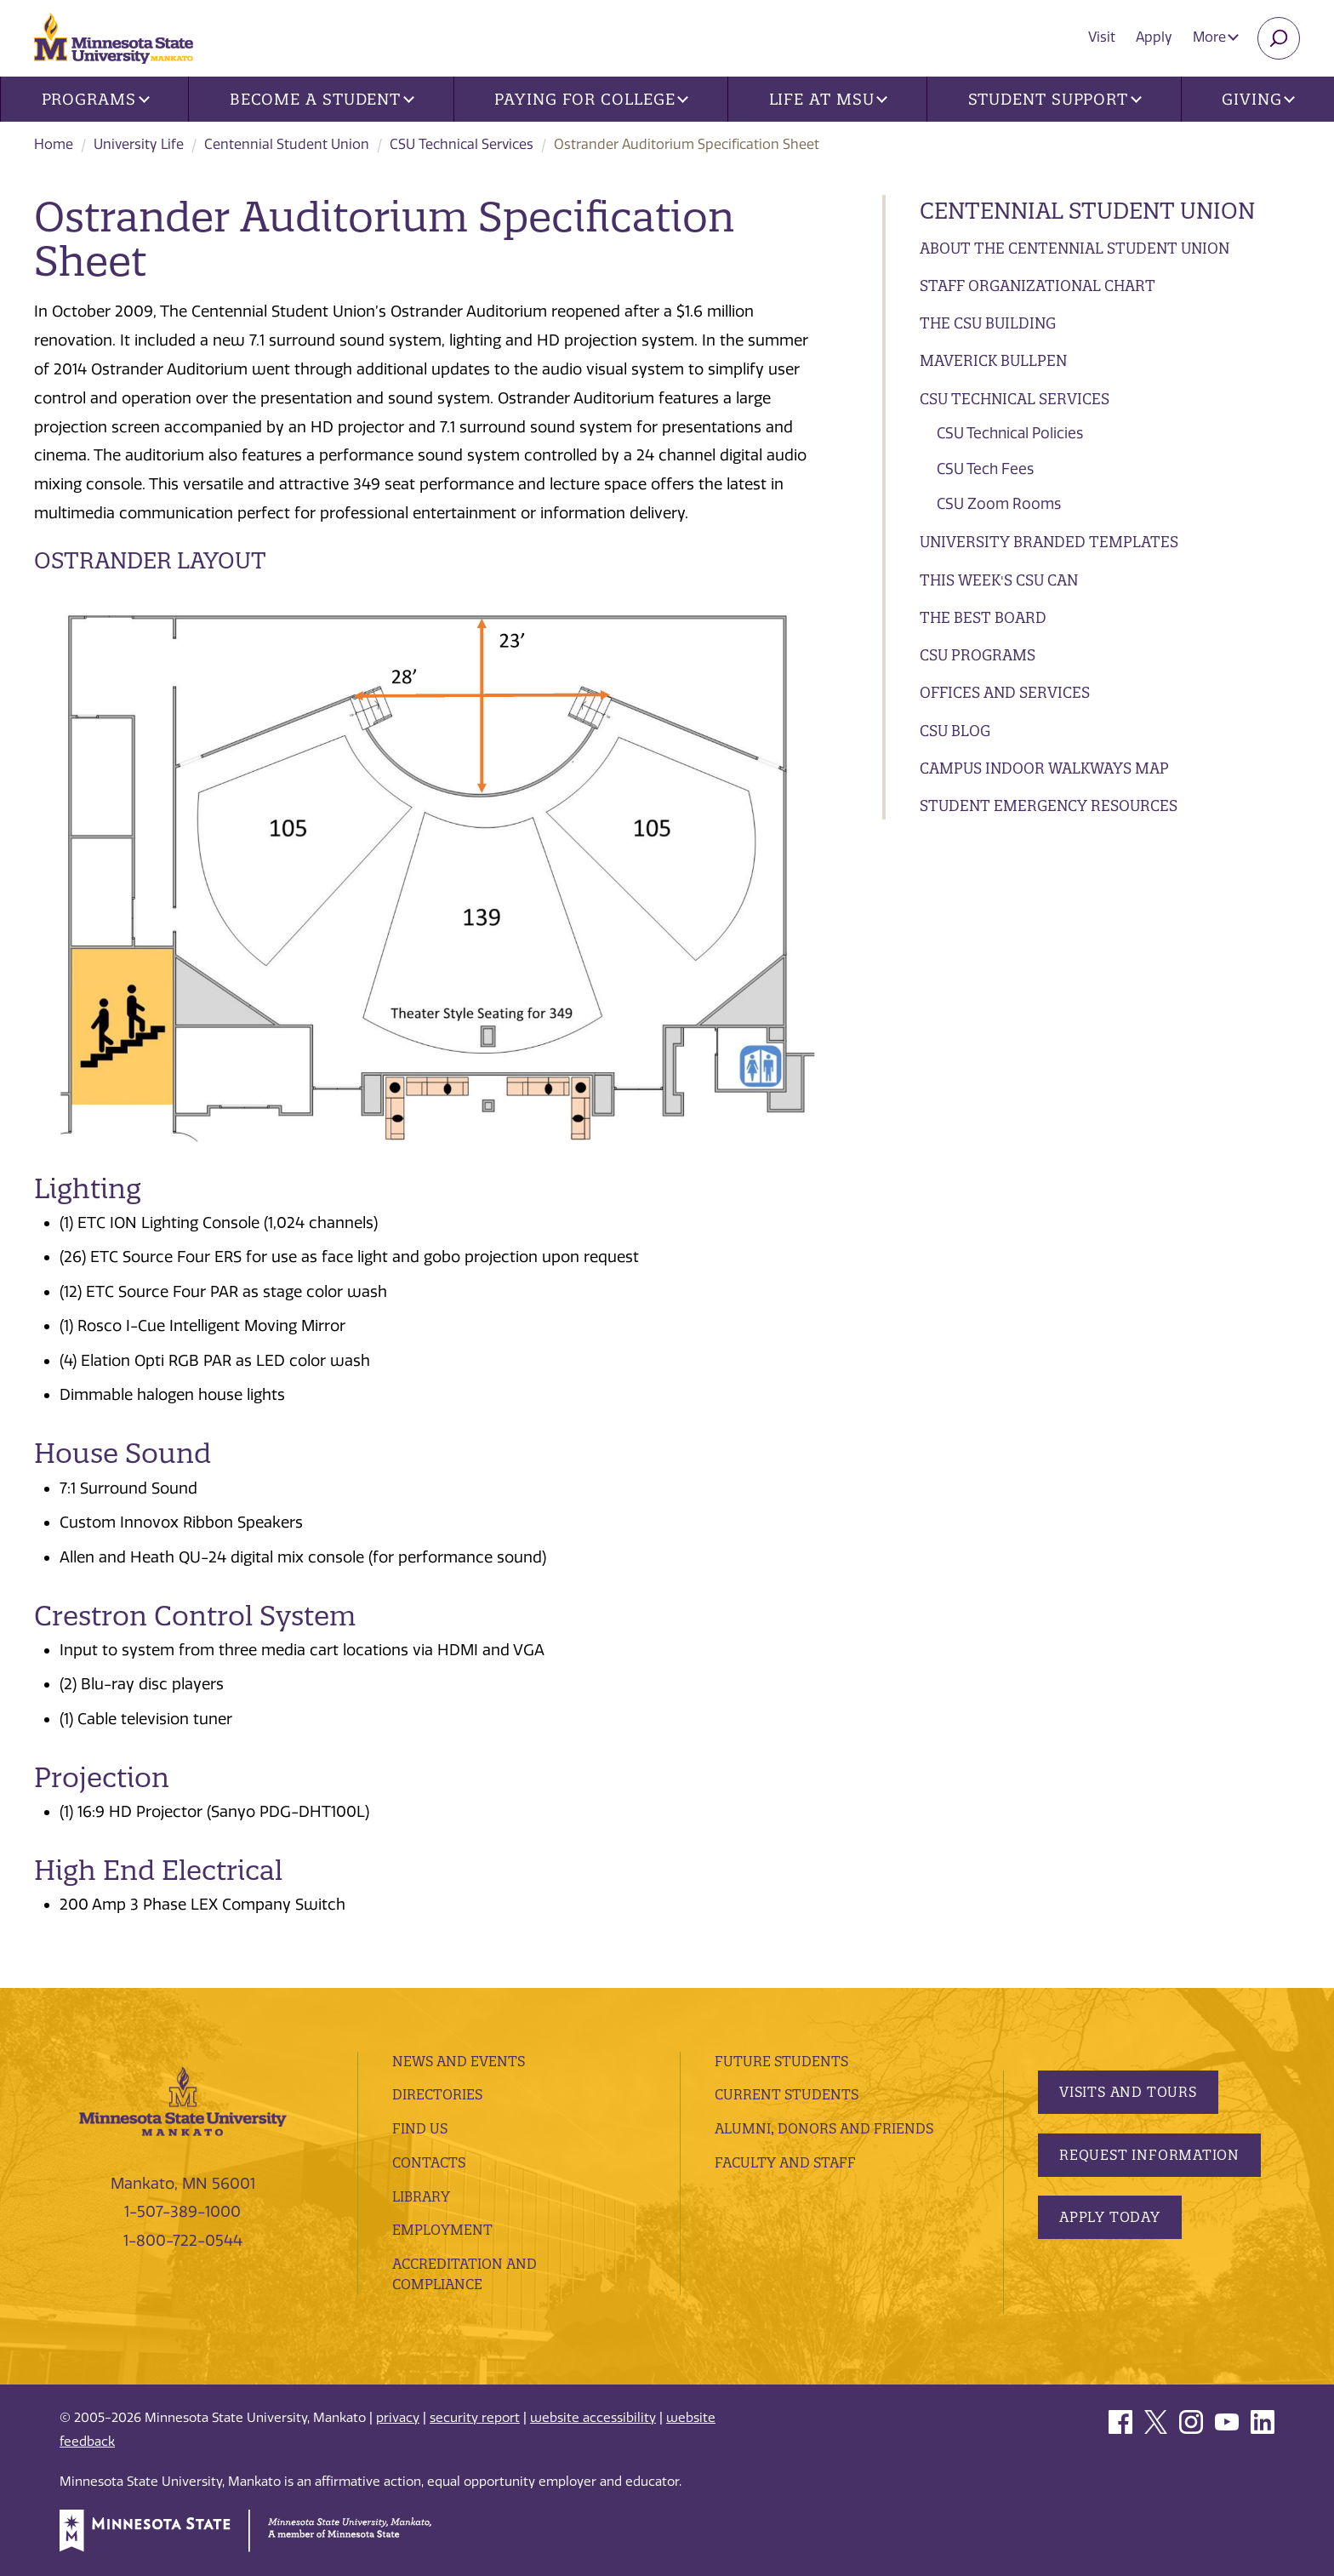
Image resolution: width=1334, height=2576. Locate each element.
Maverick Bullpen (993, 360)
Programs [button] (96, 99)
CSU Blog (955, 731)
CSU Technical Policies (1010, 433)
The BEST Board (983, 617)
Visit (1101, 37)
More (1216, 37)
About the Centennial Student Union (1074, 248)
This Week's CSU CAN (999, 580)
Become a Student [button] (322, 99)
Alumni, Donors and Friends (824, 2128)
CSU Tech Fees (985, 468)
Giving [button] (1258, 99)
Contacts (428, 2162)
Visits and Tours (1128, 2091)
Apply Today (1109, 2216)
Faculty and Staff (785, 2162)
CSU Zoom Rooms (999, 503)
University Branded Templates (1049, 542)
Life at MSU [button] (828, 99)
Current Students (786, 2094)
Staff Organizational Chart (1037, 285)
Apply (1154, 37)
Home (53, 144)
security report (475, 2417)
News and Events (458, 2061)
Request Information (1149, 2154)
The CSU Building (988, 323)
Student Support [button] (1055, 99)
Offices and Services (1005, 692)
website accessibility (593, 2417)
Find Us (420, 2128)
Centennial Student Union (286, 144)
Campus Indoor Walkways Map (1044, 768)
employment (442, 2229)
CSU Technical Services (461, 144)
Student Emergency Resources (1048, 805)
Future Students (781, 2061)
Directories (437, 2094)
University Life (139, 144)
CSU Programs (977, 655)
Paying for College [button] (591, 99)
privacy (397, 2417)
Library (421, 2196)
